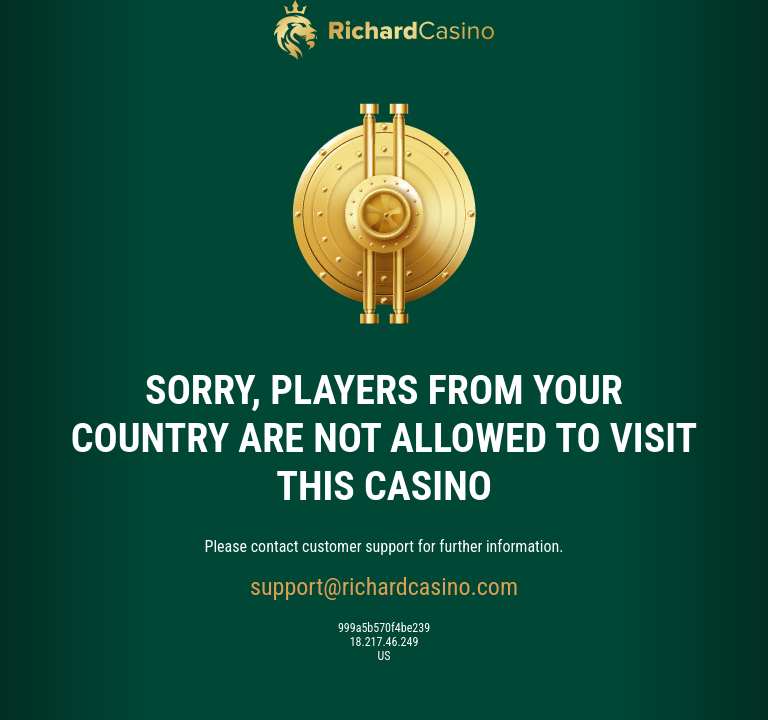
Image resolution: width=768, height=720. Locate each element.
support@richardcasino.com (384, 587)
